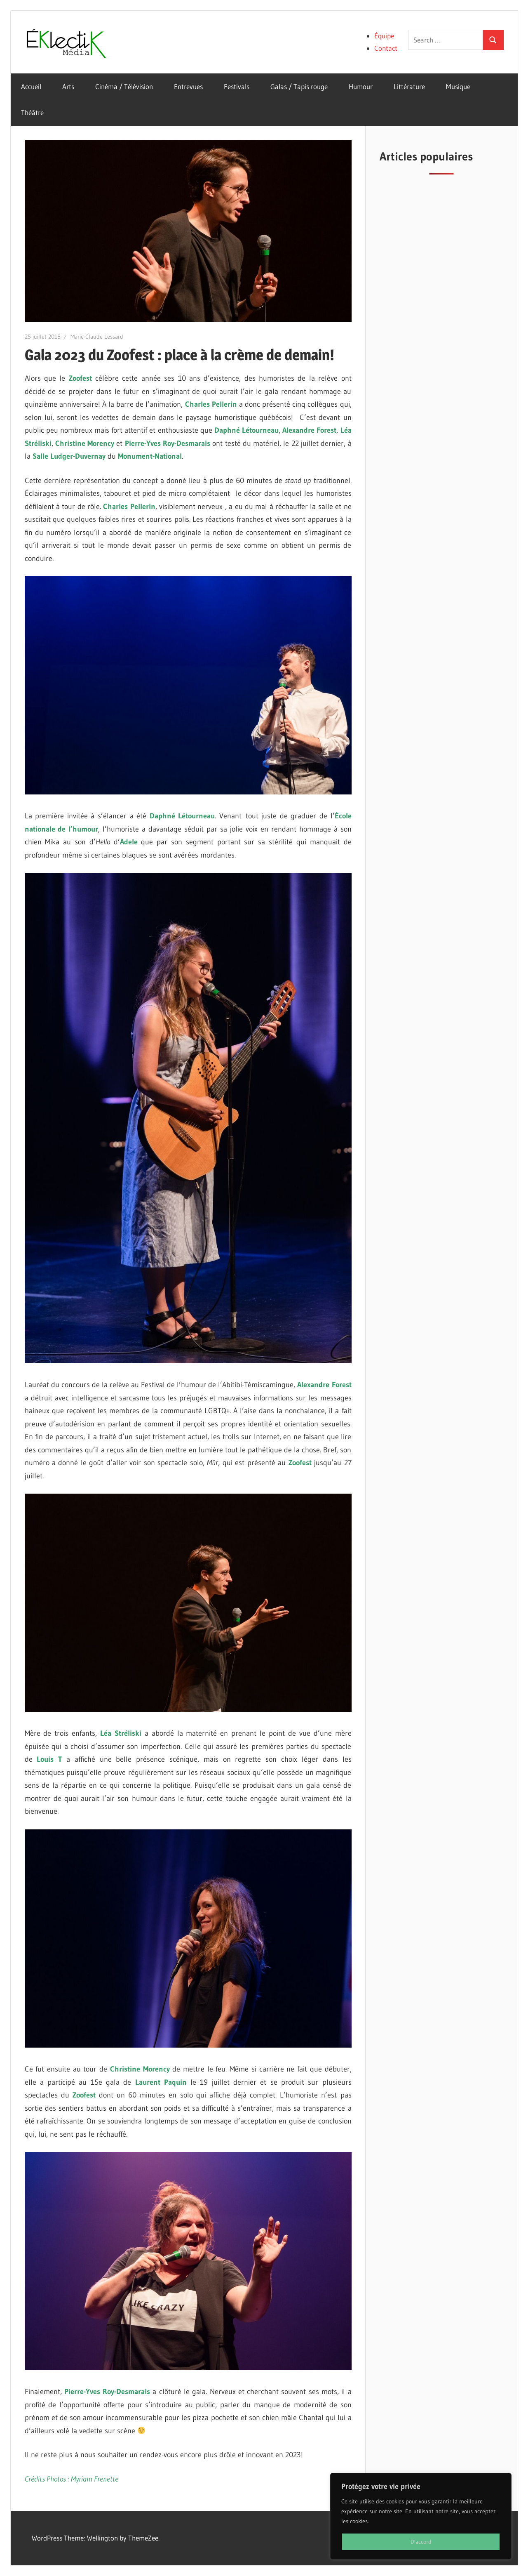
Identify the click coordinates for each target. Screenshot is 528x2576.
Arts (68, 86)
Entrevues (188, 86)
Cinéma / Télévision (124, 86)
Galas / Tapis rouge (299, 86)
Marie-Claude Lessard (96, 336)
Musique (458, 86)
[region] (421, 2516)
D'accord (421, 2541)
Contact (385, 48)
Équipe (384, 35)
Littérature (409, 86)
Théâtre (32, 112)
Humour (361, 86)
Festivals (236, 86)
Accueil (31, 86)
